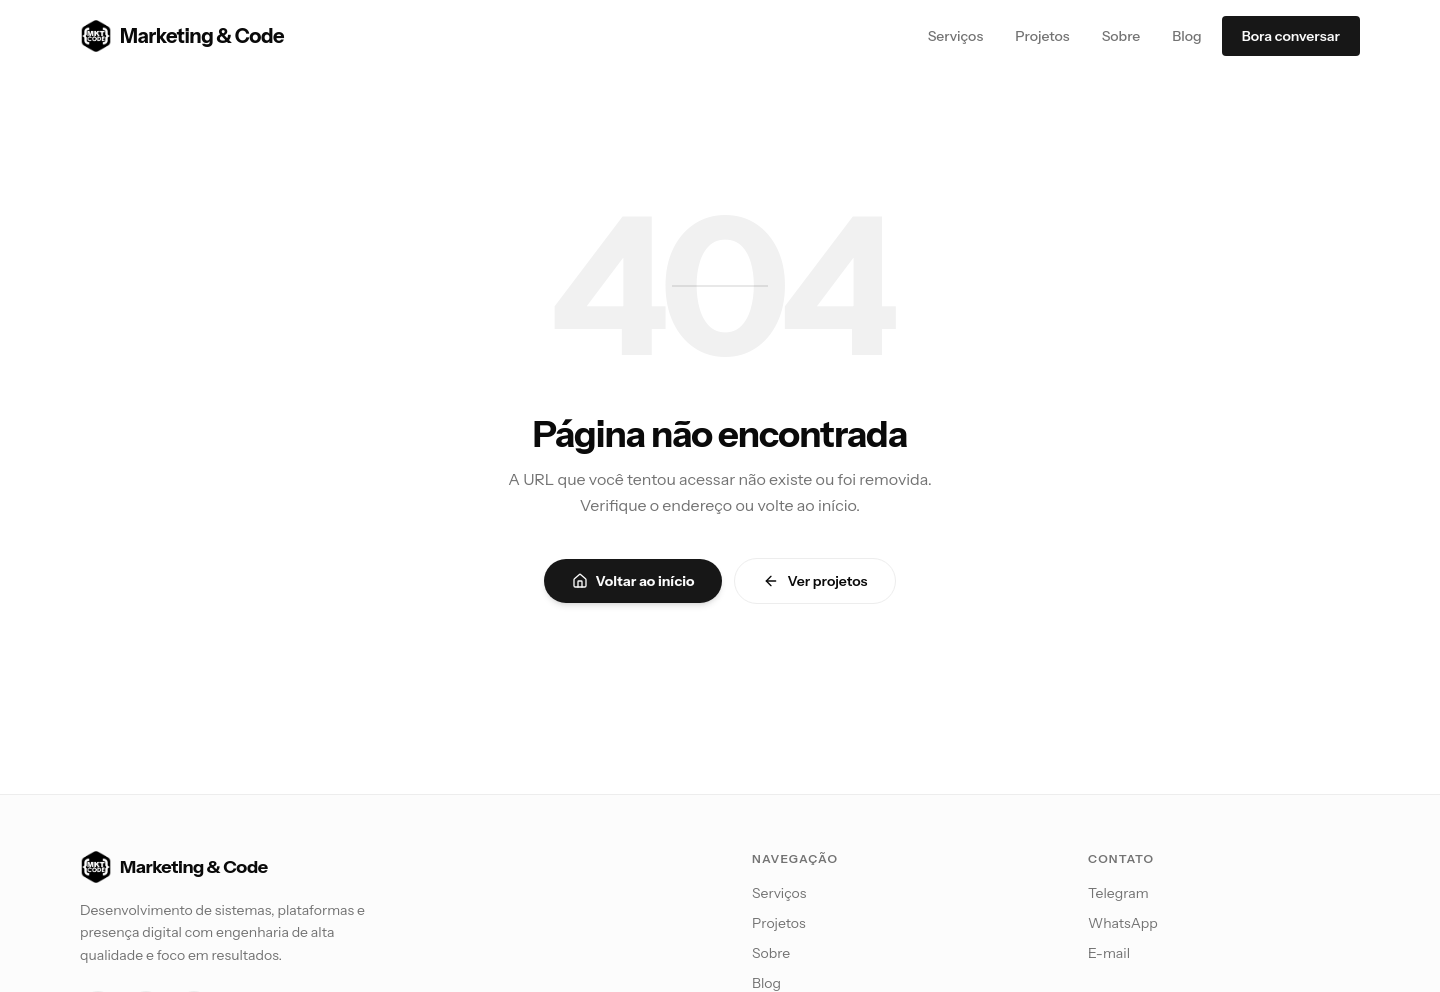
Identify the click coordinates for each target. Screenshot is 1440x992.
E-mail (1109, 953)
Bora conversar (1291, 36)
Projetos (1042, 36)
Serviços (956, 36)
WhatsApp (1123, 923)
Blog (1186, 36)
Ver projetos (815, 581)
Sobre (1121, 36)
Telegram (1118, 893)
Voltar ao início (633, 581)
